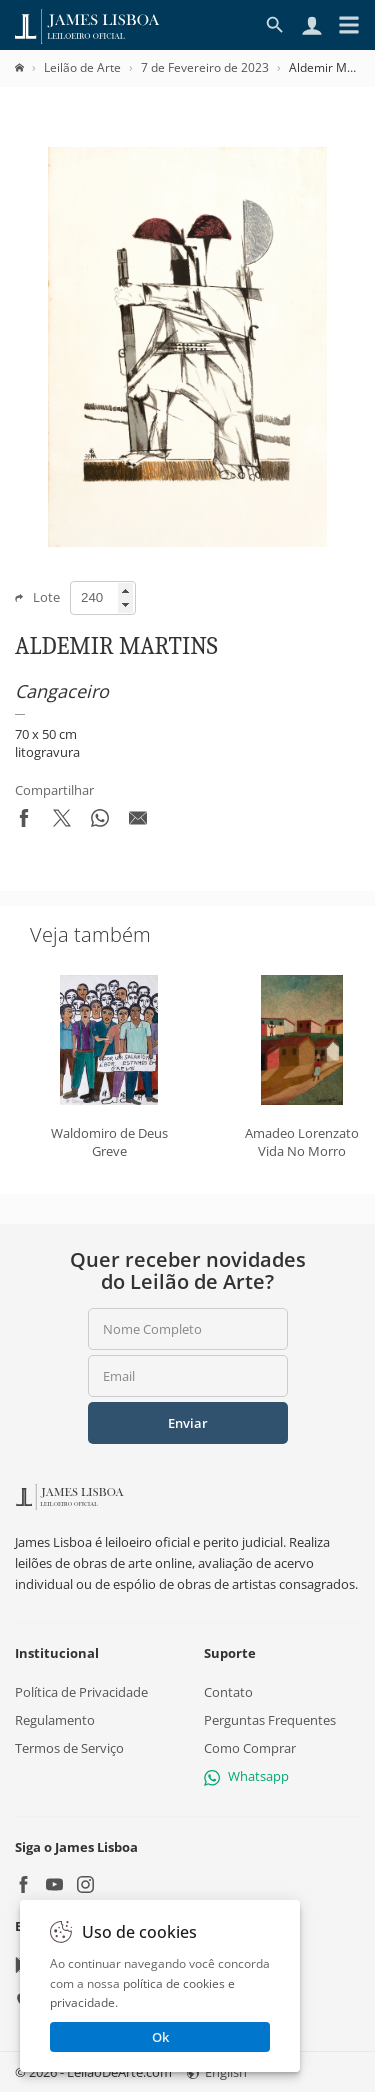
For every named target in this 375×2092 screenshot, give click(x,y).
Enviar (188, 1423)
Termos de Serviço (69, 1748)
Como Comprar (250, 1748)
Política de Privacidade (81, 1692)
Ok (160, 2037)
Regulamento (55, 1720)
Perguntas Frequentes (270, 1720)
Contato (228, 1692)
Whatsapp (246, 1776)
